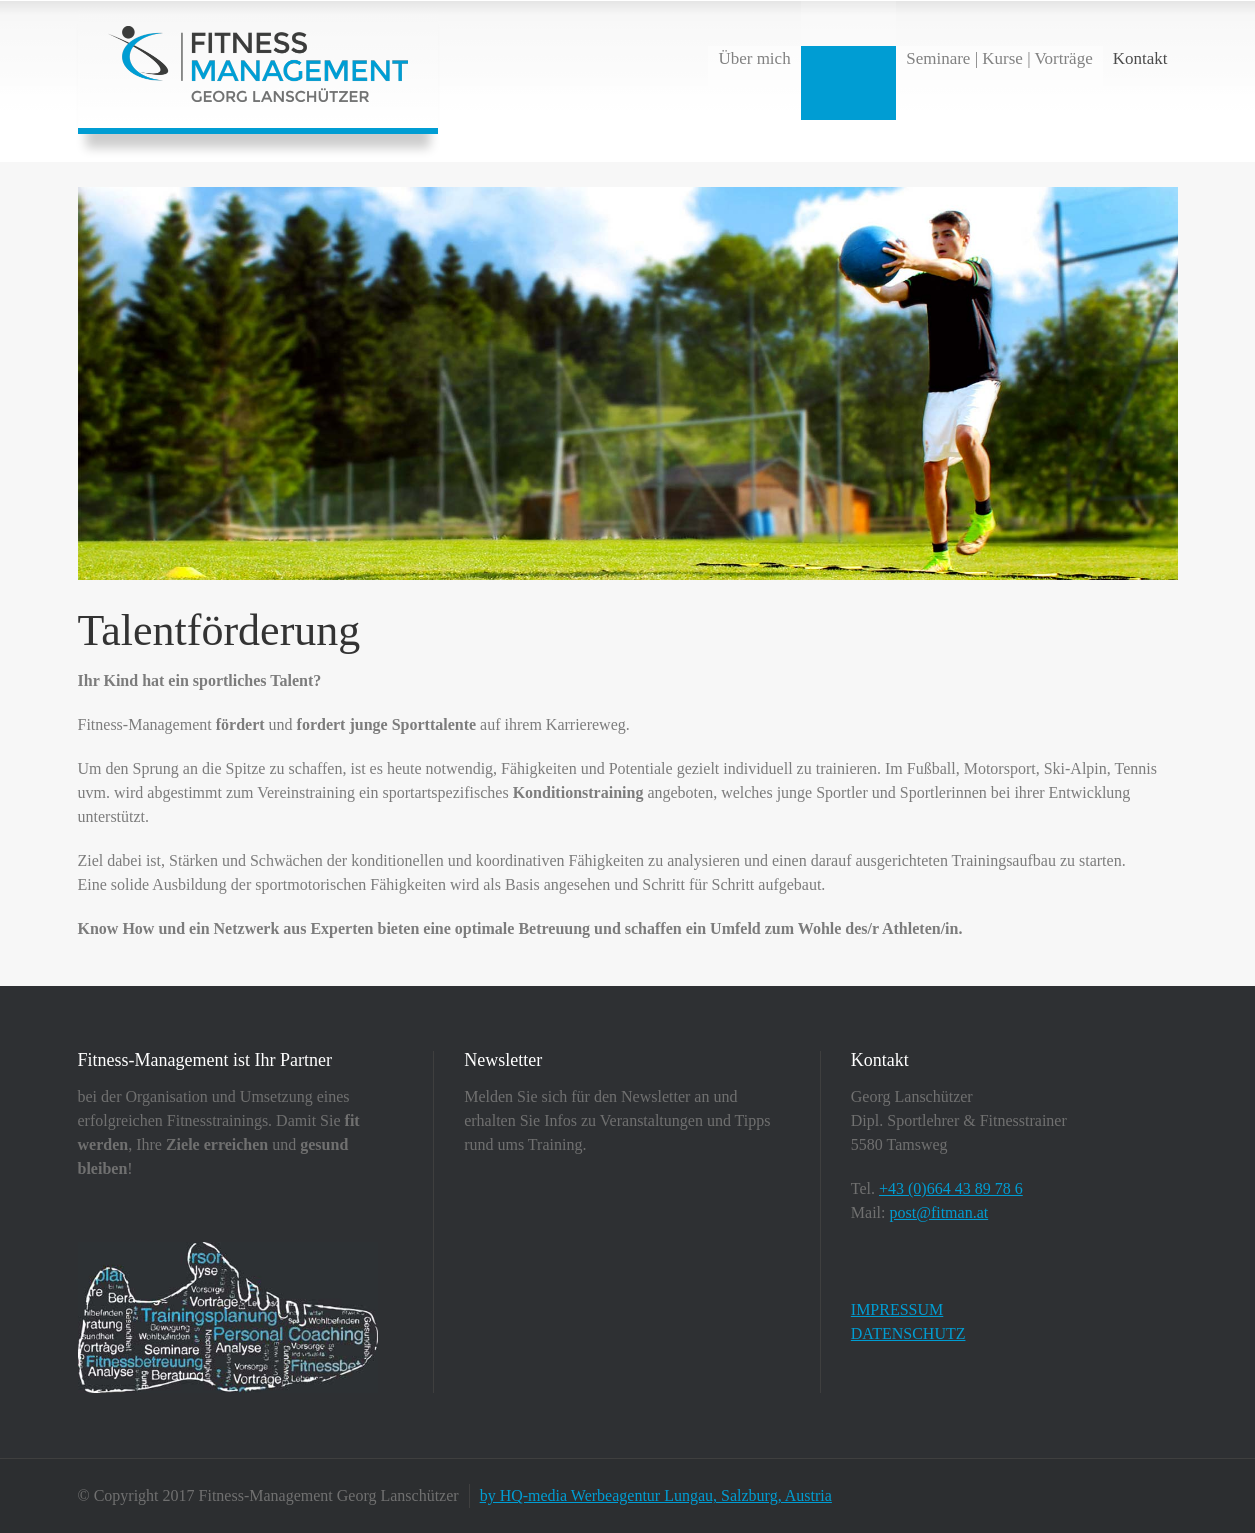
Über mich (754, 58)
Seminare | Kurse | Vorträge (999, 58)
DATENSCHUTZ (908, 1333)
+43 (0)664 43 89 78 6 (951, 1188)
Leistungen (849, 58)
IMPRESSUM (897, 1309)
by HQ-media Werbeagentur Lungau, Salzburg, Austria (656, 1495)
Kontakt (1140, 58)
